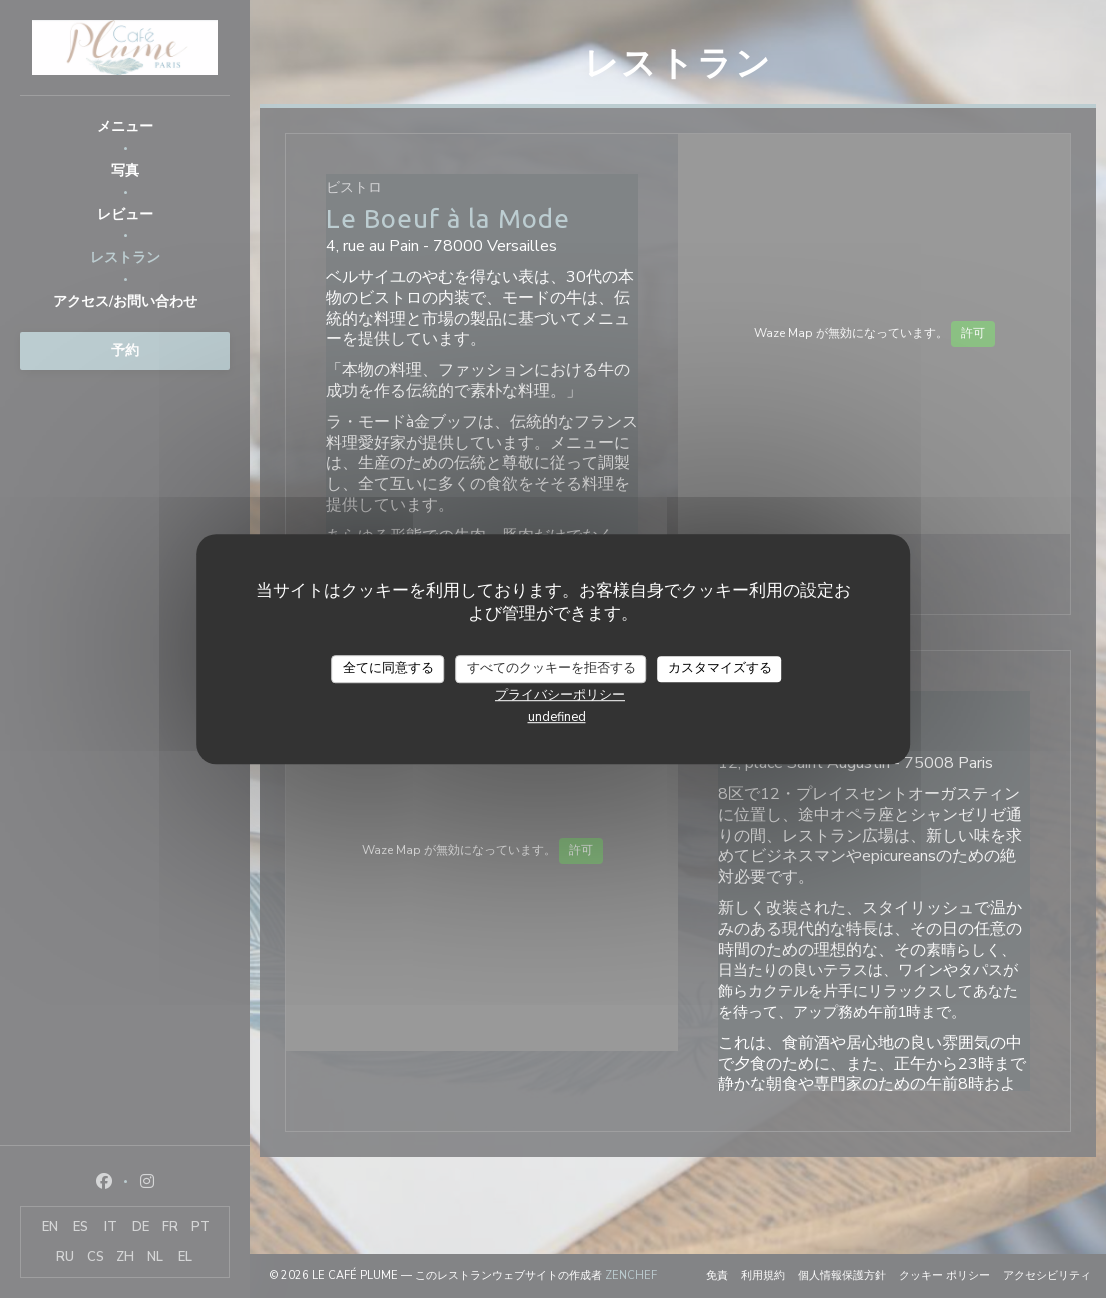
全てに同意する (388, 668)
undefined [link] (557, 717)
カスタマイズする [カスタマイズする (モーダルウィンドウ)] (720, 668)
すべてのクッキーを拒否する (551, 668)
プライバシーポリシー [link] (560, 695)
